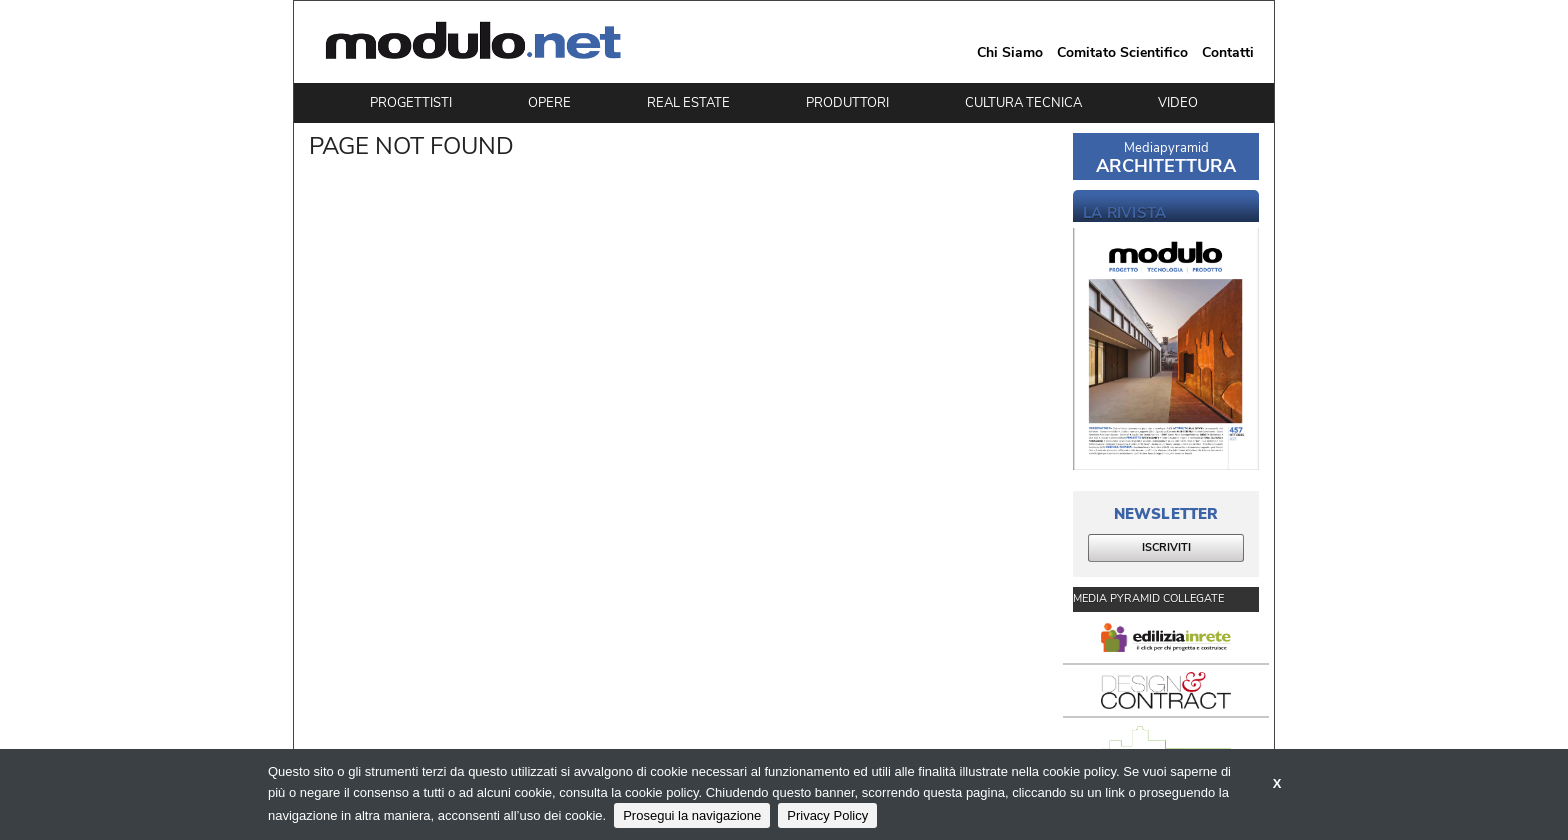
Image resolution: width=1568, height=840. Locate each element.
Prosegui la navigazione (692, 815)
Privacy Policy (827, 815)
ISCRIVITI (1166, 547)
